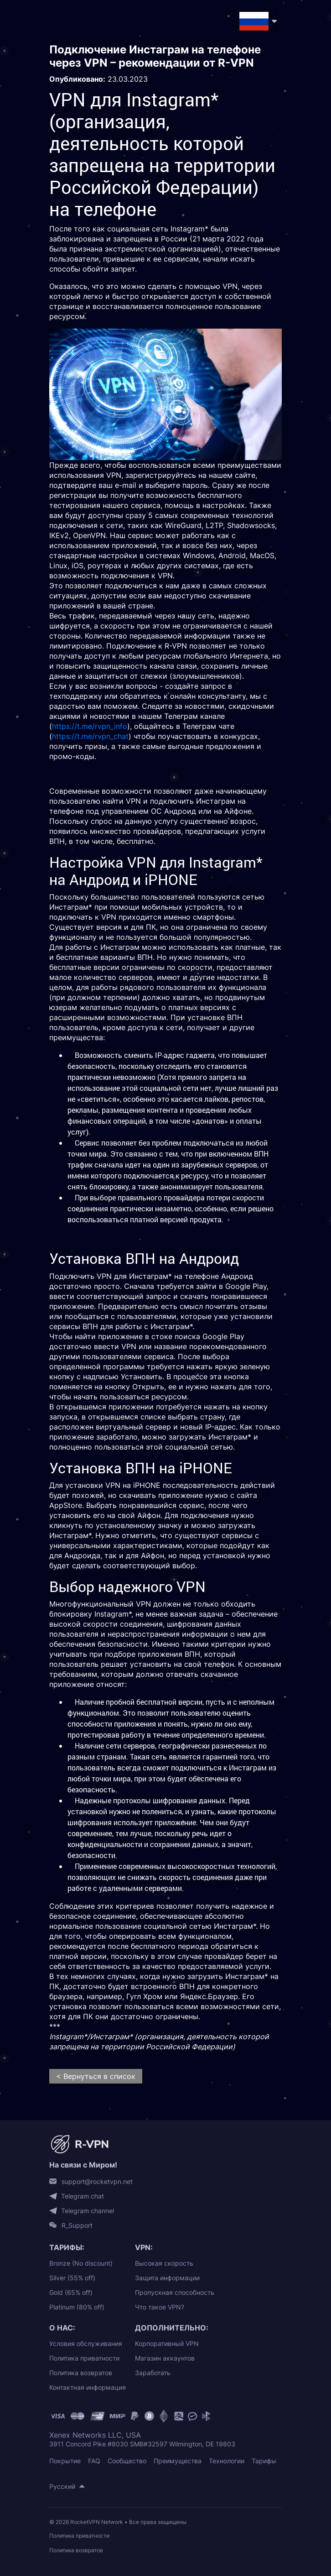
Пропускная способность (174, 2292)
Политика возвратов (80, 2373)
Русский (62, 2486)
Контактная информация (87, 2387)
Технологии (226, 2461)
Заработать (153, 2373)
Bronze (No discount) (81, 2263)
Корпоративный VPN (167, 2343)
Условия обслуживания (85, 2343)
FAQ (94, 2461)
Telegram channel (87, 2211)
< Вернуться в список (95, 2076)
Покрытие (65, 2461)
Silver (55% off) (72, 2278)
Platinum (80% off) (76, 2307)
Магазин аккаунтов (165, 2358)
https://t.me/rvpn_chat (90, 736)
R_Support (77, 2225)
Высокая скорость (164, 2263)
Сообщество (127, 2461)
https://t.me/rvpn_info (89, 726)
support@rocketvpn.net (97, 2181)
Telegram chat (82, 2196)
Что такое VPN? (159, 2307)
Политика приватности (84, 2358)
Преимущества (178, 2461)
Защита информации (167, 2278)
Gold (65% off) (71, 2292)
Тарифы (264, 2461)
